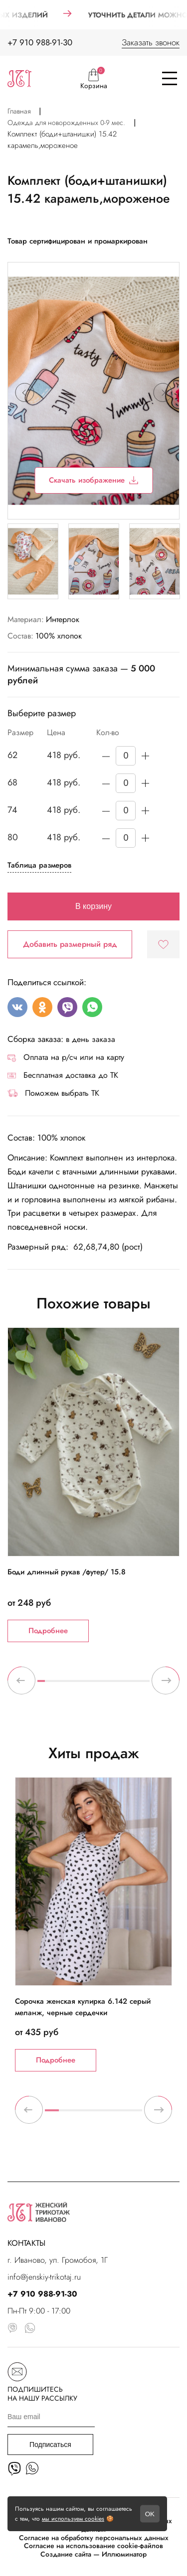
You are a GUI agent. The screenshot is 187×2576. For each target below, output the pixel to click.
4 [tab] (63, 1685)
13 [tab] (131, 1685)
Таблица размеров (39, 865)
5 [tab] (71, 1685)
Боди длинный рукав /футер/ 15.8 (66, 1571)
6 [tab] (78, 1685)
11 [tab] (116, 1685)
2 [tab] (48, 1685)
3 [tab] (56, 1685)
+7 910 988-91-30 (39, 42)
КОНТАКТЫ (26, 2243)
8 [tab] (93, 1685)
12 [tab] (123, 1685)
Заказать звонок (151, 42)
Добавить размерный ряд (70, 944)
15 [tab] (146, 1685)
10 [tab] (108, 1685)
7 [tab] (86, 1685)
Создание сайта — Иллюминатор (93, 2554)
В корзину (93, 906)
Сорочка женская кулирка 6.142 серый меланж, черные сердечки (83, 2007)
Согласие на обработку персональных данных (94, 2538)
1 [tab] (41, 1685)
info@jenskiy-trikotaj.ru (44, 2277)
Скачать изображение (93, 480)
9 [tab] (101, 1685)
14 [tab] (138, 1685)
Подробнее (48, 1630)
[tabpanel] (93, 1484)
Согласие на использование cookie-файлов (93, 2546)
